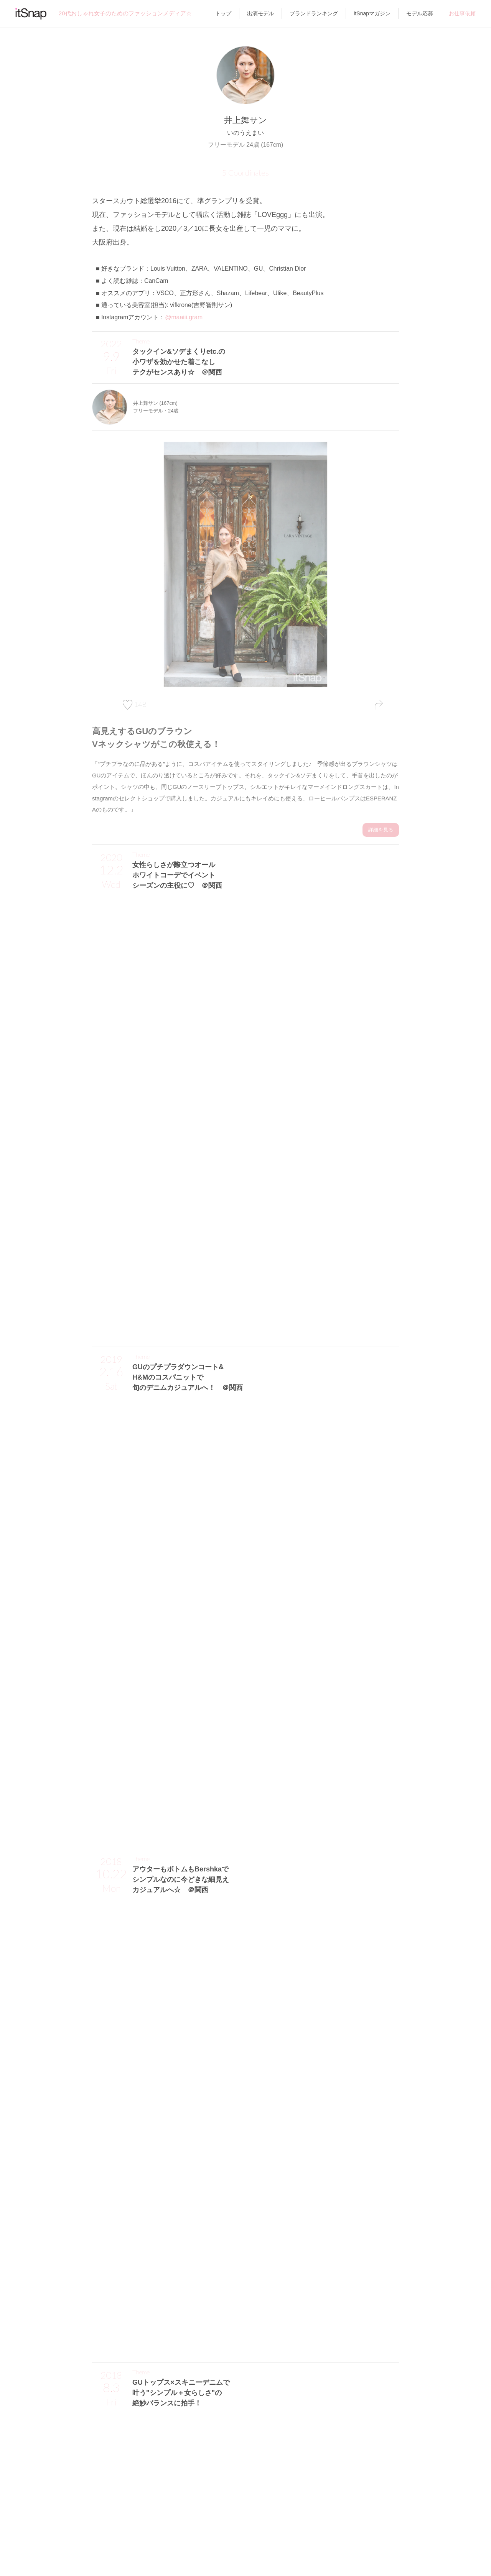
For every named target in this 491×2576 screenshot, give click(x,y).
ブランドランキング (314, 13)
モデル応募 (419, 13)
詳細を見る (380, 827)
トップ (223, 13)
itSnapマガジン (372, 13)
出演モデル (260, 13)
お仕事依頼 (462, 13)
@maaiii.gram (184, 317)
